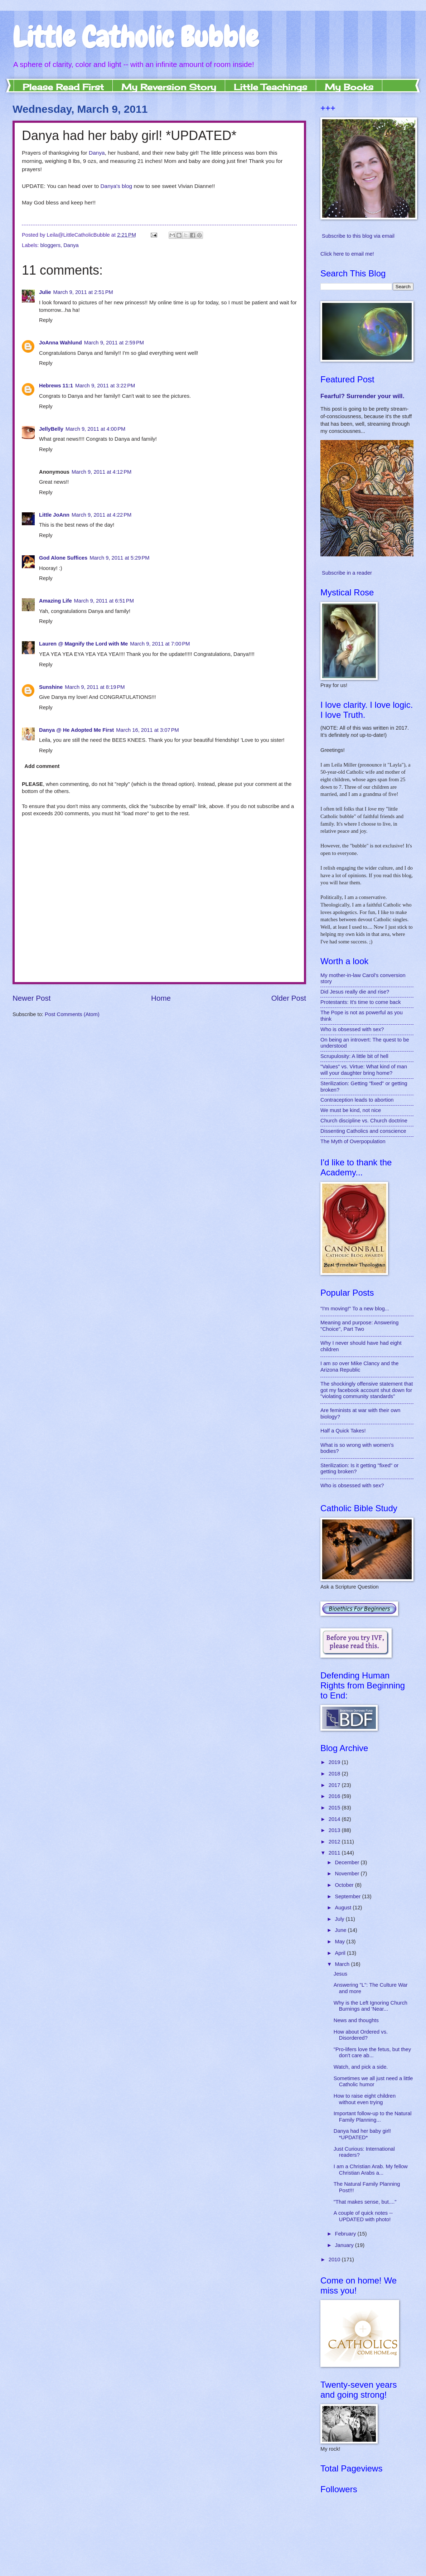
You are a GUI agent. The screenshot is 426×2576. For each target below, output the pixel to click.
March (343, 1964)
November (347, 1873)
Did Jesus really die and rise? (354, 992)
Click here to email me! (347, 254)
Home (161, 998)
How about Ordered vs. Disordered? (361, 2035)
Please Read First (63, 87)
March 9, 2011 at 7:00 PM (160, 644)
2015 (335, 1808)
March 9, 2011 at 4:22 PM (101, 515)
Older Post (288, 998)
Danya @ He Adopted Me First (76, 730)
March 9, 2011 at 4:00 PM (95, 429)
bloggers (50, 245)
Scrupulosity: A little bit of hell (354, 1056)
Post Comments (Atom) (72, 1014)
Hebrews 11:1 (56, 385)
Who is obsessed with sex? (352, 1029)
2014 (335, 1819)
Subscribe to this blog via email (358, 236)
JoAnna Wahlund (60, 342)
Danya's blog (116, 186)
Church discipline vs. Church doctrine (363, 1120)
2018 (335, 1774)
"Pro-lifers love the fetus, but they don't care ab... (372, 2052)
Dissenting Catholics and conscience (363, 1131)
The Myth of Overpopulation (353, 1141)
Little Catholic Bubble (135, 37)
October (345, 1885)
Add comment (41, 766)
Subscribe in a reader (347, 573)
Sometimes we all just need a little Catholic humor (373, 2081)
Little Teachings (270, 87)
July (340, 1919)
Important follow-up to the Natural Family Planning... (373, 2117)
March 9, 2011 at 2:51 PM (83, 292)
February (346, 2234)
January (345, 2245)
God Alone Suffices (63, 558)
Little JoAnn (54, 515)
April (341, 1953)
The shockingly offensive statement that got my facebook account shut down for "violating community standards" (366, 1390)
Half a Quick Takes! (343, 1431)
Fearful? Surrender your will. (362, 396)
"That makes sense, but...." (365, 2202)
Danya (97, 153)
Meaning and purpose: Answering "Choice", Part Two (359, 1326)
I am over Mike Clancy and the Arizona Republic (359, 1367)
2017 (335, 1785)
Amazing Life (55, 601)
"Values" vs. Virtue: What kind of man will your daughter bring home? (363, 1070)
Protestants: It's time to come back (360, 1002)
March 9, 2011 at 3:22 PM (105, 385)
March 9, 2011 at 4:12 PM (101, 472)
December (347, 1862)
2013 (335, 1830)
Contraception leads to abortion (357, 1100)
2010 (335, 2259)
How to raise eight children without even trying (365, 2099)
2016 (335, 1796)
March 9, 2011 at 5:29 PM (119, 558)
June (341, 1930)
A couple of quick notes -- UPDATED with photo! (363, 2216)
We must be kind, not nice (350, 1110)
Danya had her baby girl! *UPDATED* (362, 2134)
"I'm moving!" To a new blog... (354, 1308)
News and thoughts (356, 2020)
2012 (335, 1842)
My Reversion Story (168, 87)
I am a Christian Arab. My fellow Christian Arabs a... (371, 2170)
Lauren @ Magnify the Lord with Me (83, 644)
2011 (335, 1853)
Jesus (340, 1974)
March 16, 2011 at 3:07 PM (147, 730)
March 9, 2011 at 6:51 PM (104, 601)
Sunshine (51, 687)
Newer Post (31, 998)
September (348, 1896)
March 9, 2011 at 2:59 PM (114, 342)
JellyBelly (51, 429)
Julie (45, 292)
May (340, 1941)
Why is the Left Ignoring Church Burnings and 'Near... (370, 2006)
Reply (46, 320)
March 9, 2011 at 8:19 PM (95, 687)
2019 (335, 1762)
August (344, 1907)
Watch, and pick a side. (361, 2067)
